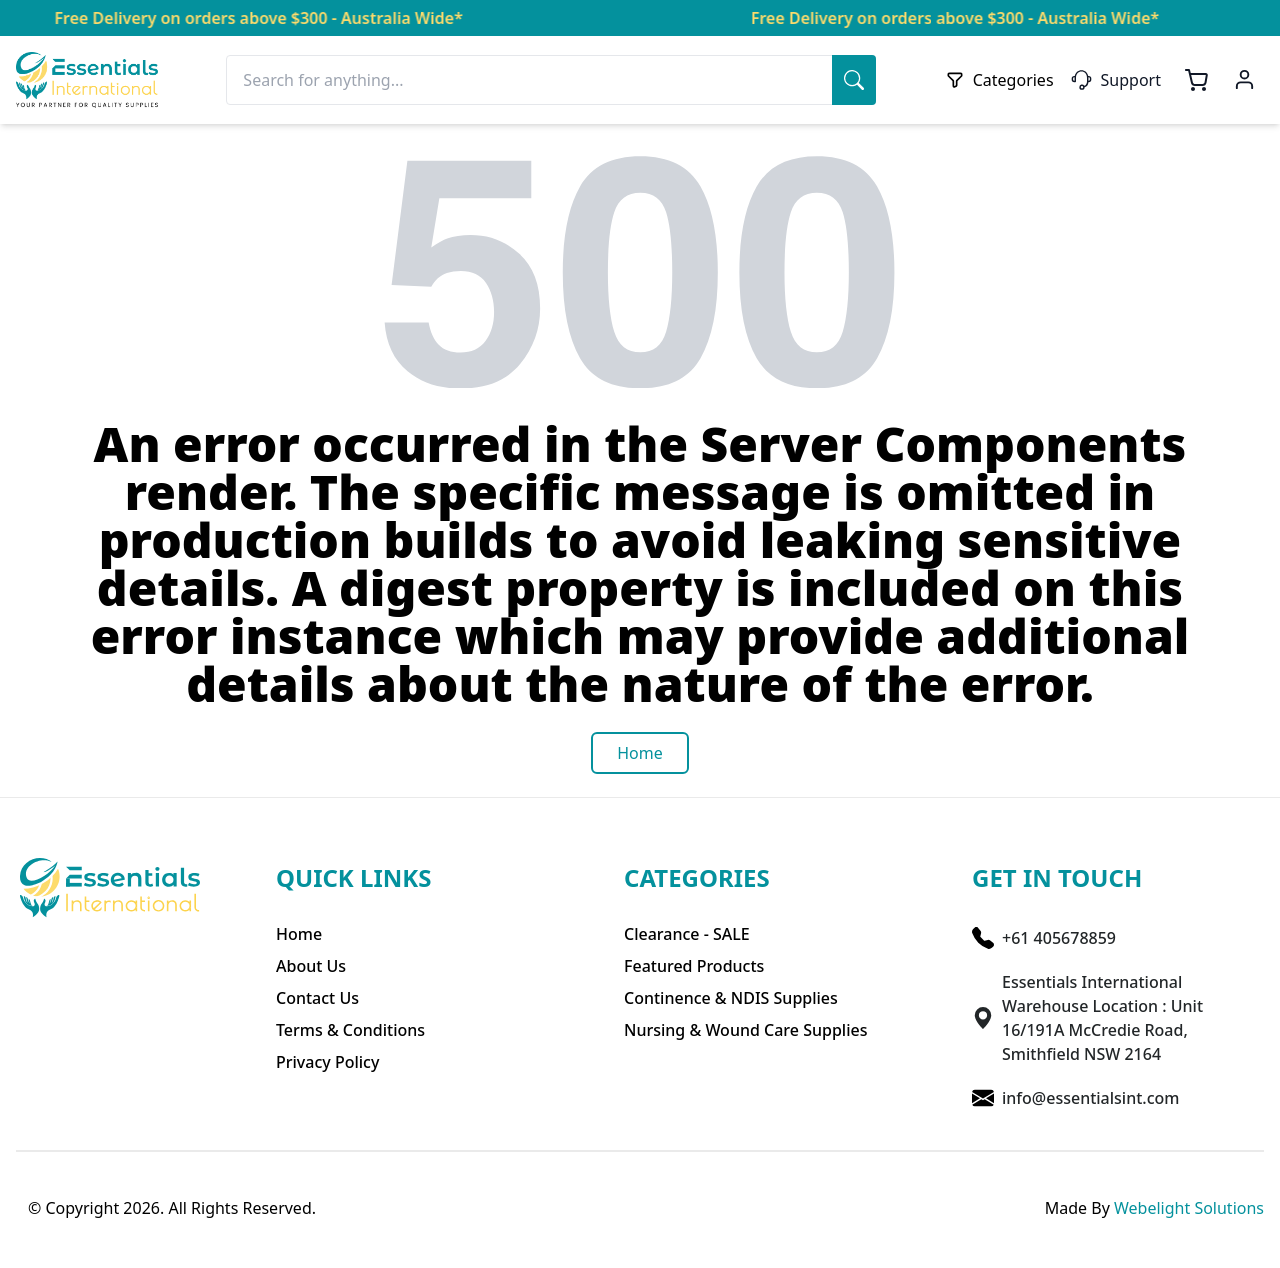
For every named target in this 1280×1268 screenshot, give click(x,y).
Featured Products (694, 966)
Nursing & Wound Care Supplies (745, 1030)
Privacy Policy (327, 1062)
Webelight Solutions (1189, 1208)
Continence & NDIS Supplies (731, 998)
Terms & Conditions (350, 1030)
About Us (311, 966)
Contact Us (317, 998)
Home (299, 934)
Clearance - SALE (687, 934)
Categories (999, 80)
